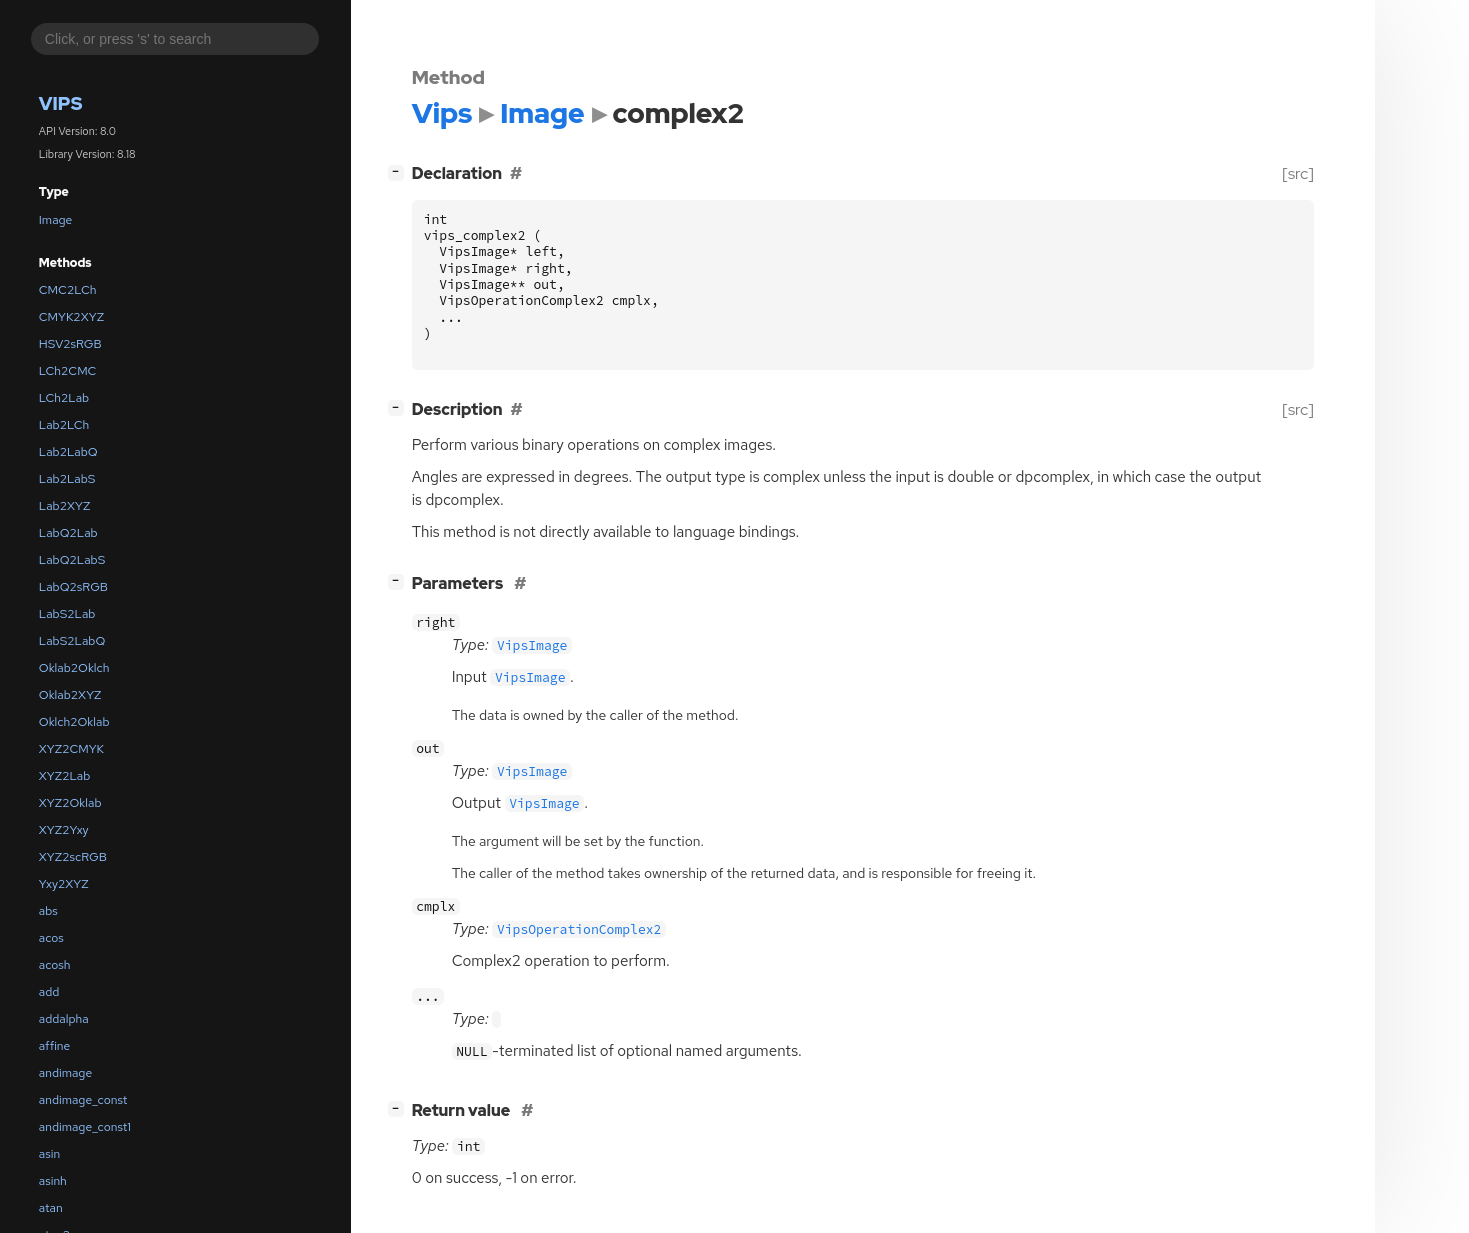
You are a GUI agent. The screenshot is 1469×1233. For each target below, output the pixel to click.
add (49, 992)
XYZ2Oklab (70, 803)
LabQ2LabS (72, 560)
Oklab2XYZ (70, 695)
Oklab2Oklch (74, 668)
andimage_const (83, 1100)
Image (56, 220)
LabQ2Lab (68, 533)
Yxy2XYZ (64, 884)
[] (399, 171)
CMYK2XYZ (71, 317)
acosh (55, 965)
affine (55, 1046)
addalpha (64, 1019)
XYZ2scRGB (73, 857)
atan (51, 1208)
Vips (61, 103)
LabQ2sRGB (73, 587)
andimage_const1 (85, 1127)
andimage (65, 1073)
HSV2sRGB (70, 344)
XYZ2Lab (65, 776)
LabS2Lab (67, 614)
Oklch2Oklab (74, 722)
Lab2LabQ (68, 452)
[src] (1297, 173)
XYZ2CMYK (71, 749)
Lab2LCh (64, 425)
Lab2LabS (67, 479)
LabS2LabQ (72, 641)
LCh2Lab (64, 398)
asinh (53, 1181)
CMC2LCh (68, 290)
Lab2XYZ (65, 506)
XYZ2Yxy (64, 830)
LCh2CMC (68, 371)
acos (51, 938)
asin (49, 1154)
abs (48, 911)
